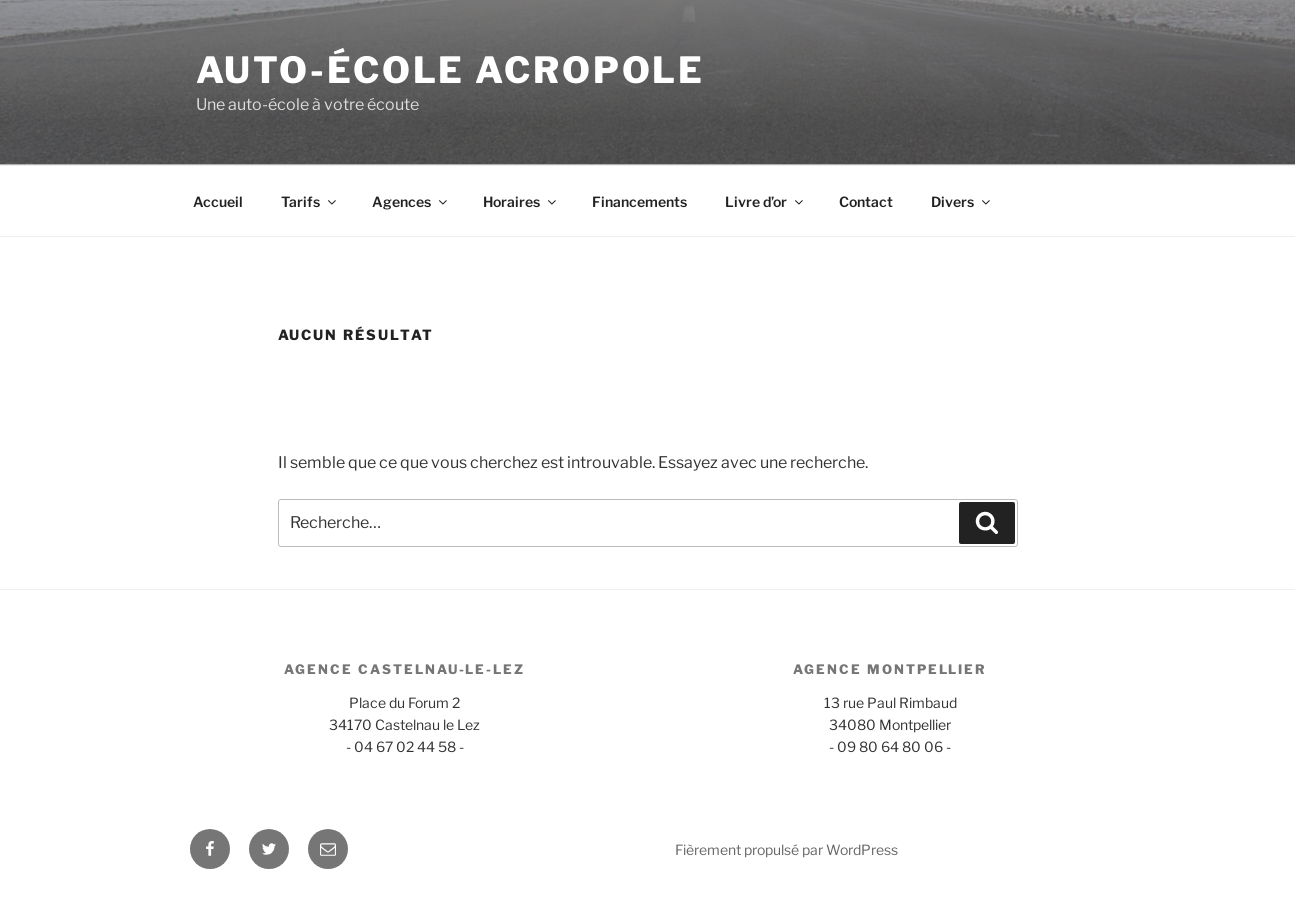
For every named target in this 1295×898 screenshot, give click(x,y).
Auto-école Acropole (451, 70)
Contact (866, 201)
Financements (639, 201)
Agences (411, 201)
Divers (962, 201)
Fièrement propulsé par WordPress (786, 849)
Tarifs (310, 201)
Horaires (521, 201)
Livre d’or (765, 201)
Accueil (218, 201)
